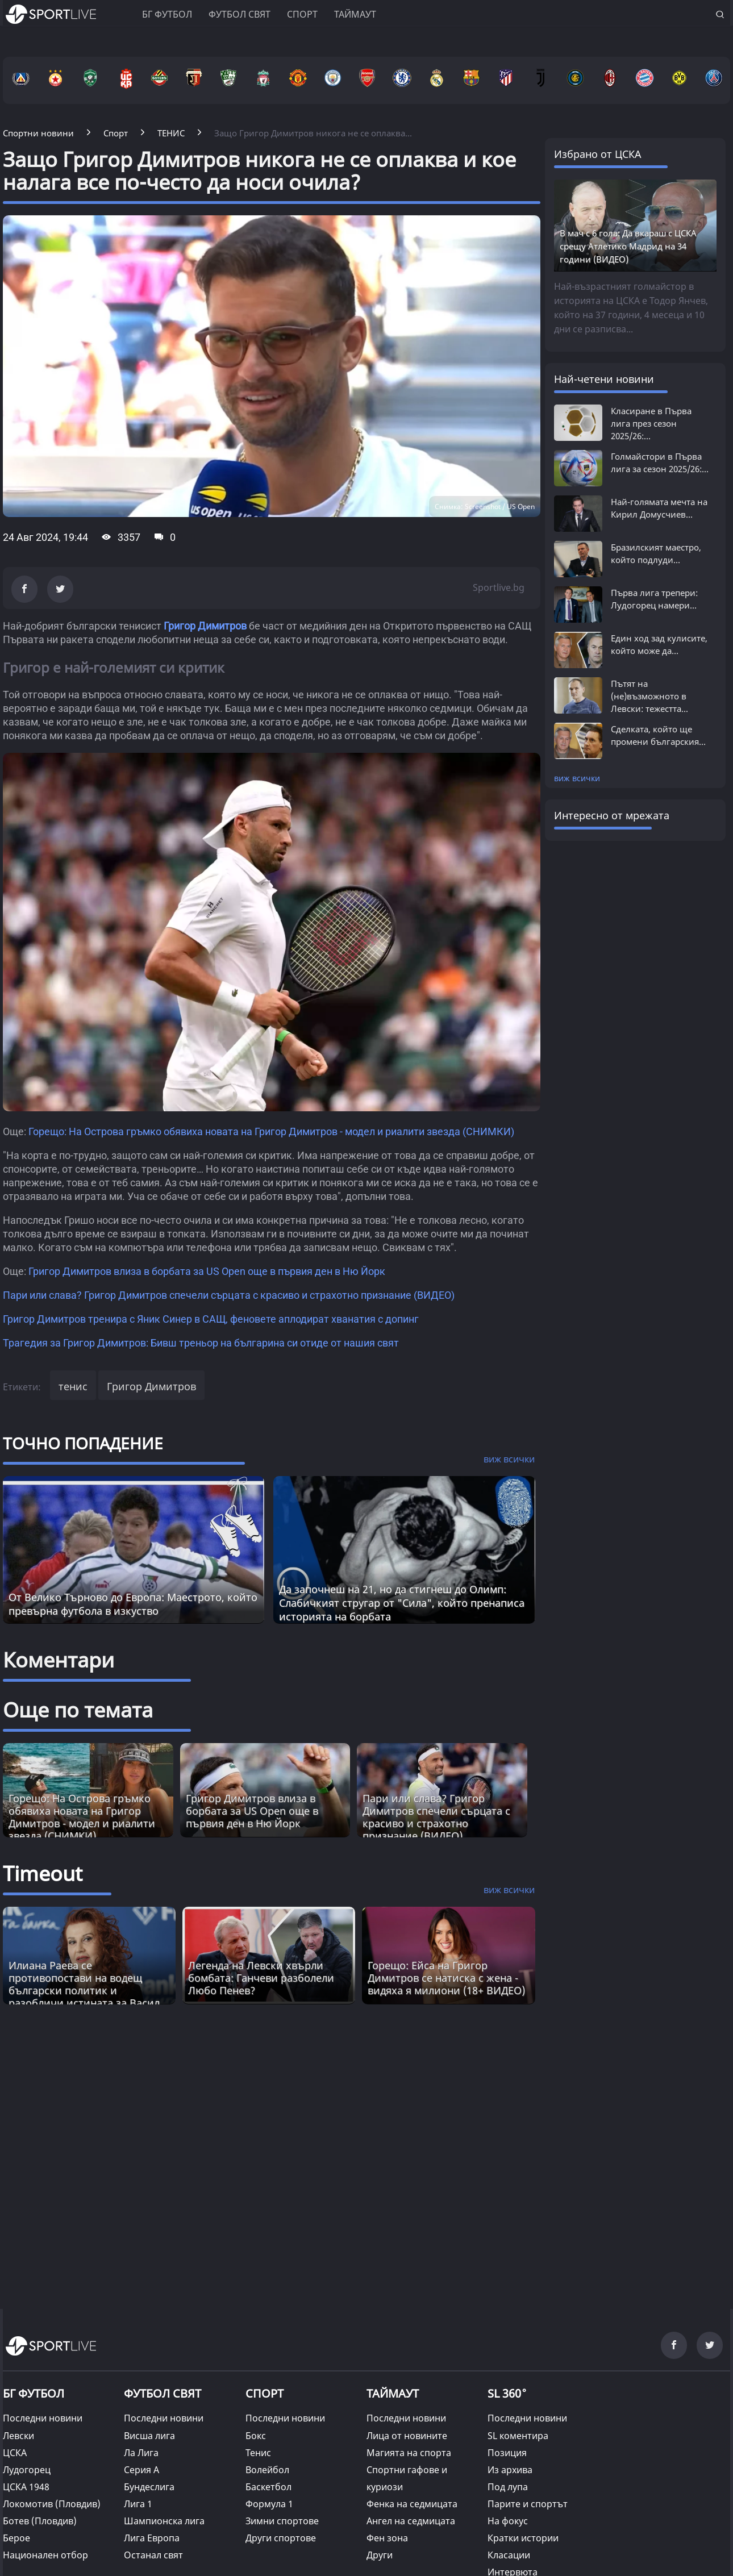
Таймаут (355, 14)
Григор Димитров (205, 626)
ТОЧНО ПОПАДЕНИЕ (83, 1443)
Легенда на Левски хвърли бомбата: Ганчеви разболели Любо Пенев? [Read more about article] (261, 1977)
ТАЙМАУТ (393, 2393)
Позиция (507, 2452)
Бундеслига (149, 2487)
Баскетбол (268, 2487)
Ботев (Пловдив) (40, 2521)
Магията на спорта (409, 2452)
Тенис (258, 2452)
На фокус (508, 2521)
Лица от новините (407, 2435)
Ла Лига (141, 2452)
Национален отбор (45, 2555)
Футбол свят (239, 14)
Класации (509, 2555)
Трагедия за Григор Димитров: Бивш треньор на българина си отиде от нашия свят (201, 1343)
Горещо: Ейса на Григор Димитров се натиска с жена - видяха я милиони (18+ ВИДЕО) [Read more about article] (446, 1977)
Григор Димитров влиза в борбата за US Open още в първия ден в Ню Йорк (206, 1271)
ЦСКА (15, 2452)
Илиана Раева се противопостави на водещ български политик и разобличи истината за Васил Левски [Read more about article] (84, 1990)
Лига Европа (152, 2538)
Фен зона (387, 2538)
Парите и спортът (528, 2504)
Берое (16, 2538)
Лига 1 (138, 2504)
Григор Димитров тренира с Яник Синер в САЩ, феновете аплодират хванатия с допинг (211, 1319)
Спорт (302, 14)
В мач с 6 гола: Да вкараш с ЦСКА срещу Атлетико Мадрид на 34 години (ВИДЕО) (628, 246)
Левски (18, 2435)
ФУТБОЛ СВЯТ (162, 2393)
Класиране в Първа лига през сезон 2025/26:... (651, 423)
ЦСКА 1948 (26, 2487)
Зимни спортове (282, 2521)
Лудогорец (27, 2470)
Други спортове (280, 2538)
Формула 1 (269, 2504)
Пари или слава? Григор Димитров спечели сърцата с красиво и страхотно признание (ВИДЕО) (229, 1295)
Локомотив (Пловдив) (52, 2504)
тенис (73, 1386)
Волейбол (267, 2470)
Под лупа (508, 2487)
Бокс (255, 2435)
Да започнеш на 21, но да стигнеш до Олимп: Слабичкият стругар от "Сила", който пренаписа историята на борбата (401, 1602)
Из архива (510, 2470)
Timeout (42, 1873)
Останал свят (153, 2555)
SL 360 (507, 2392)
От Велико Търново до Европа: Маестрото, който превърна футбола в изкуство (133, 1604)
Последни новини (42, 2418)
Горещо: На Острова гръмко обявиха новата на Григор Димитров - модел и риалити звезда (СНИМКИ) (271, 1131)
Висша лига (149, 2435)
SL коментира (518, 2435)
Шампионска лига (164, 2521)
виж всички (577, 778)
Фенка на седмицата (412, 2504)
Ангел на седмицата (411, 2521)
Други (380, 2555)
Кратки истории (523, 2538)
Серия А (141, 2470)
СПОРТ (264, 2393)
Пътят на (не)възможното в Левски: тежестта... (649, 696)
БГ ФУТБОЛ (167, 14)
